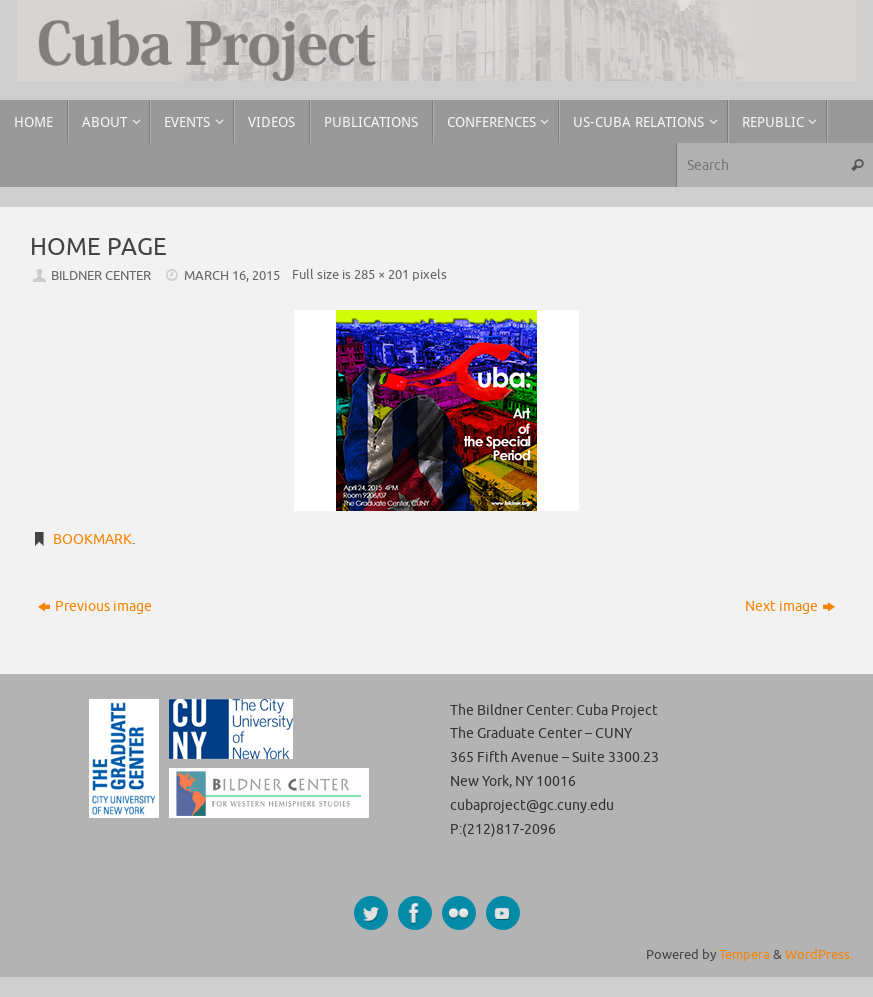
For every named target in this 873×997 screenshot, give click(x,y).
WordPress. (819, 955)
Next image (790, 606)
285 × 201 (381, 275)
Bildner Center (101, 276)
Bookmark (92, 539)
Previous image (95, 606)
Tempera (744, 955)
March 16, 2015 (232, 276)
